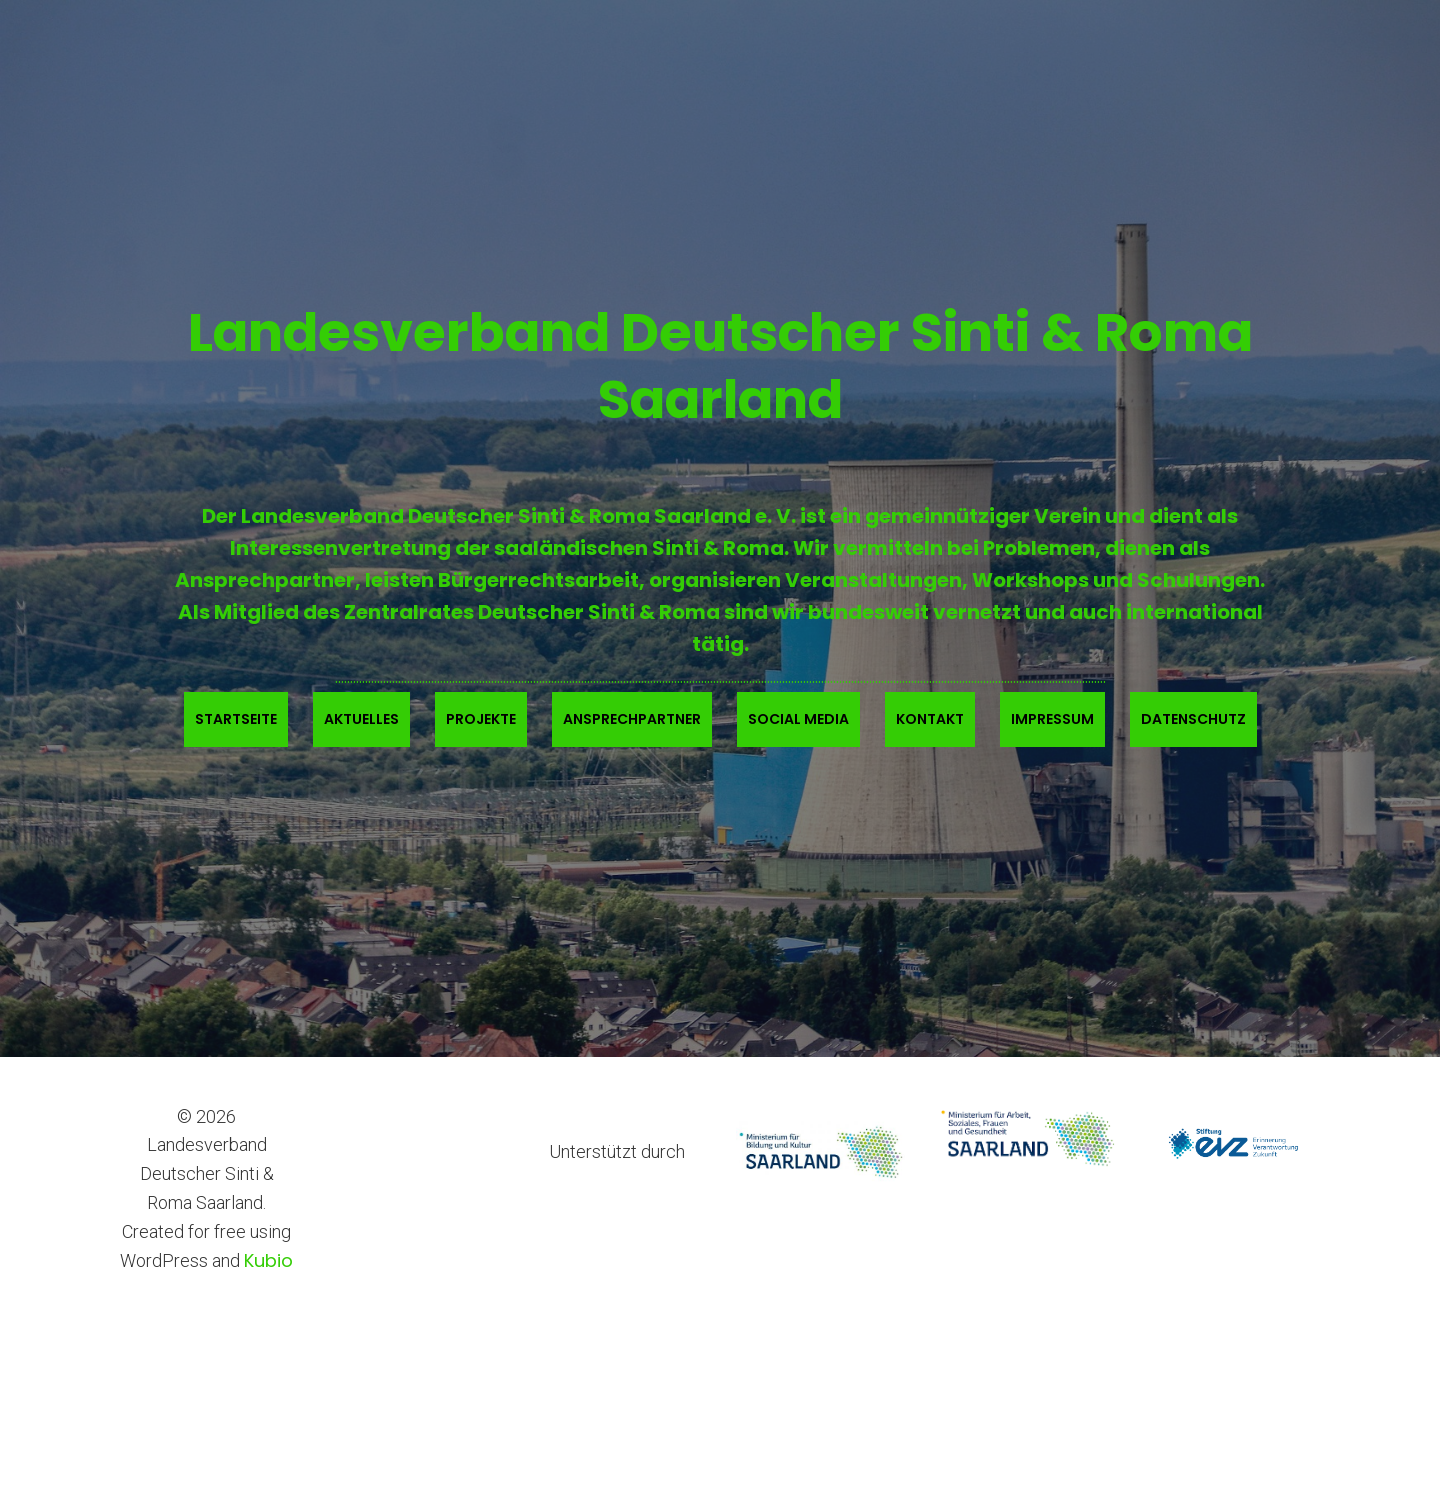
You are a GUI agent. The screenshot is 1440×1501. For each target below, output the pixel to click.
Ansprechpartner (632, 719)
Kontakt (930, 719)
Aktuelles (361, 719)
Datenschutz (1193, 719)
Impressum (1052, 719)
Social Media (798, 719)
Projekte (481, 719)
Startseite (236, 719)
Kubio (268, 1260)
